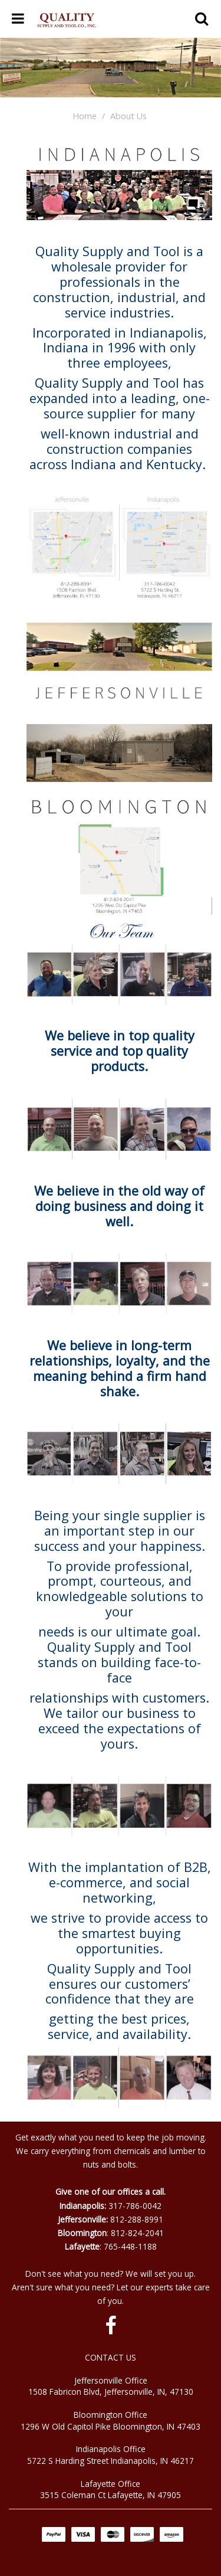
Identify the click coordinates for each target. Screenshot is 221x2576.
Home (84, 116)
